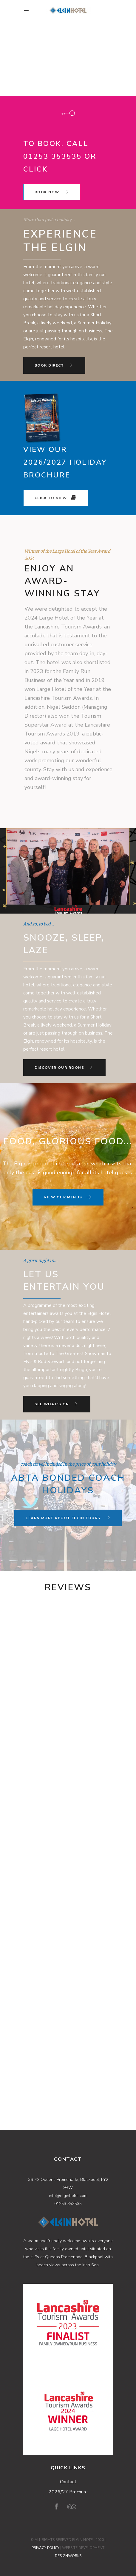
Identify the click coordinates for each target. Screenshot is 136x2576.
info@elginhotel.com (68, 2195)
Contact (68, 2481)
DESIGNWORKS (68, 2555)
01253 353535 (68, 2203)
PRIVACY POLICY (45, 2547)
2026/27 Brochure (68, 2492)
